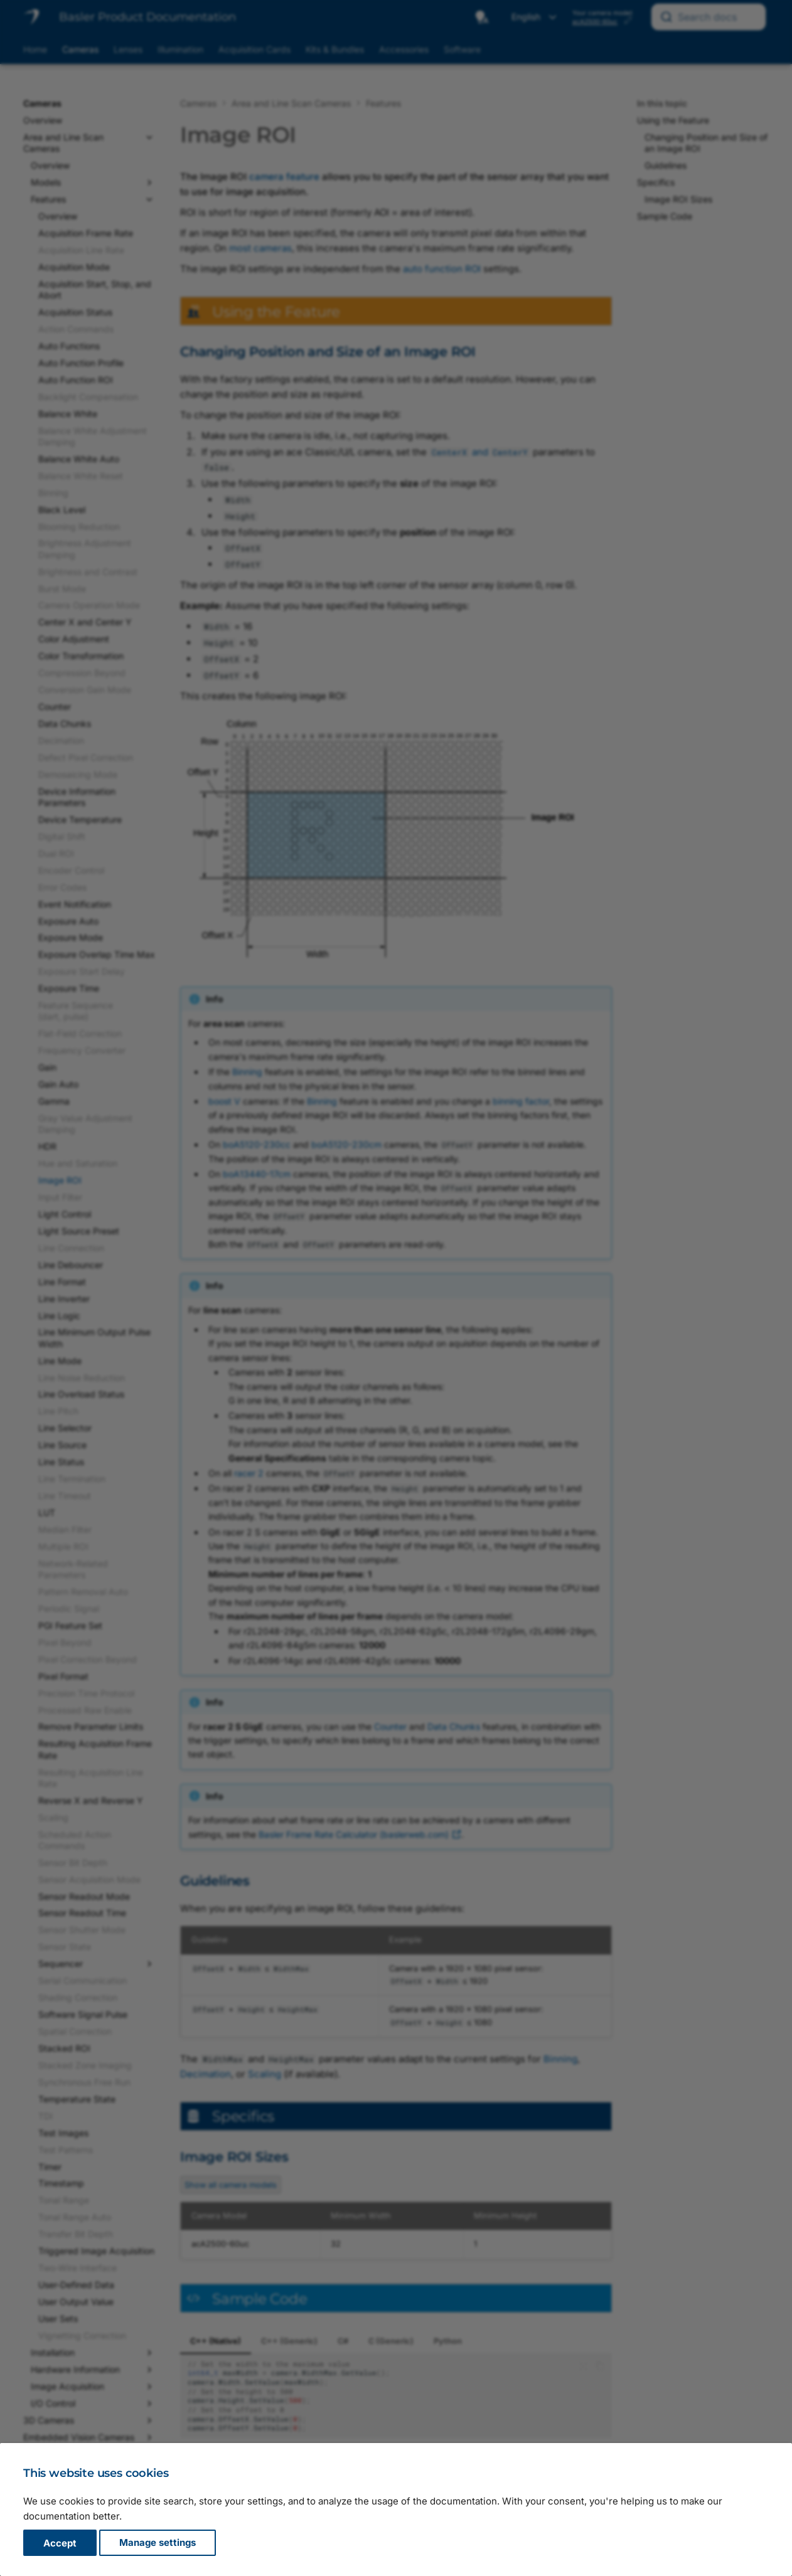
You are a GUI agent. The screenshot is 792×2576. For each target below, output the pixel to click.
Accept (60, 2543)
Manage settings (157, 2543)
